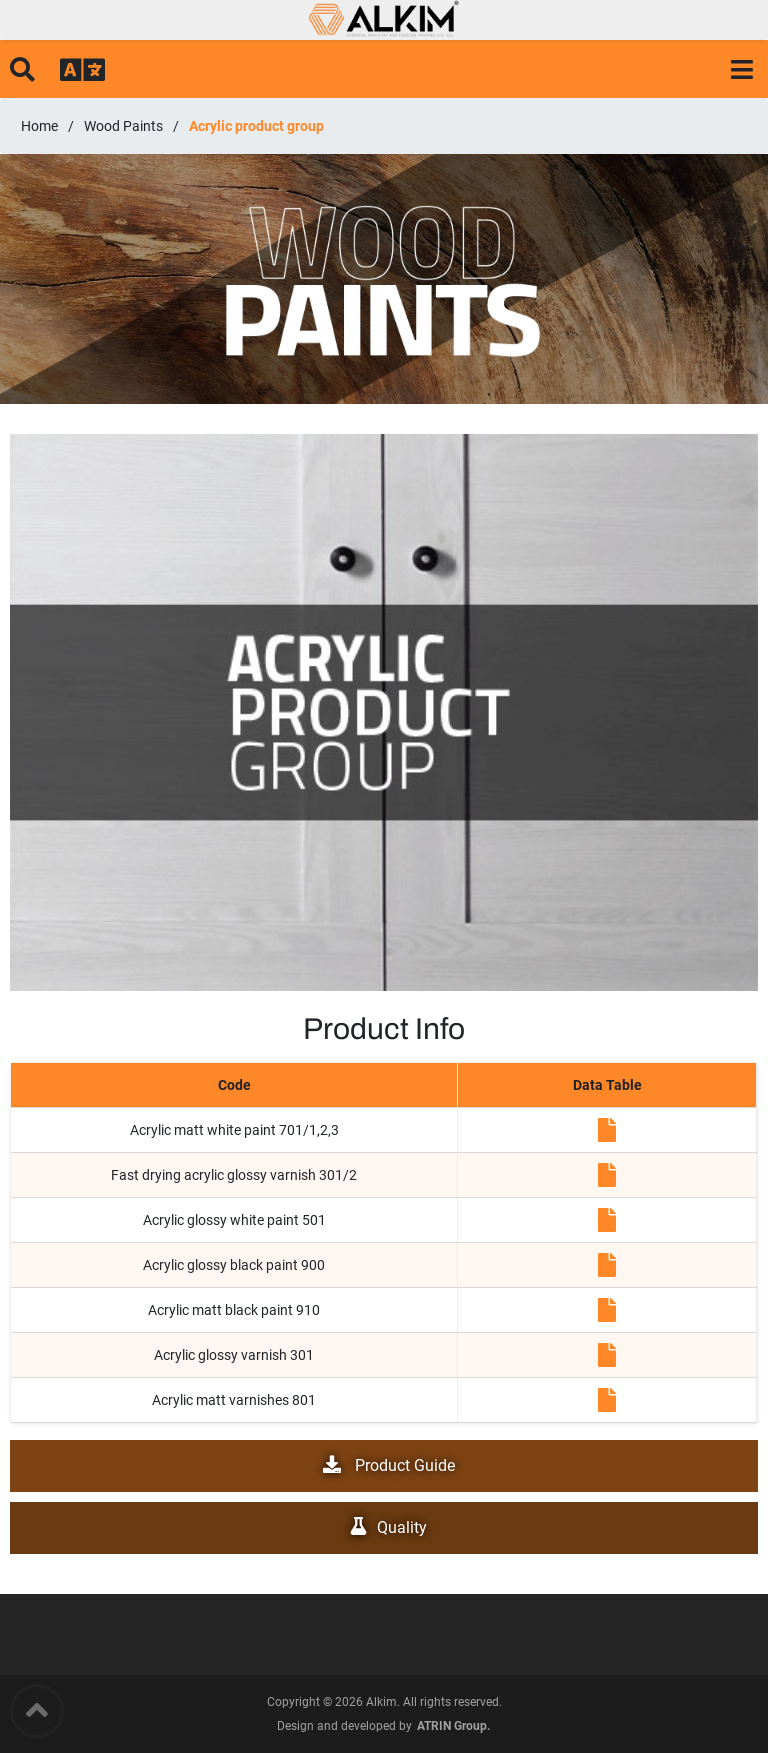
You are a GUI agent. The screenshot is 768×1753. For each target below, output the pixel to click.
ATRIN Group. (453, 1726)
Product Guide (384, 1465)
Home (39, 126)
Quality (384, 1527)
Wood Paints (123, 126)
